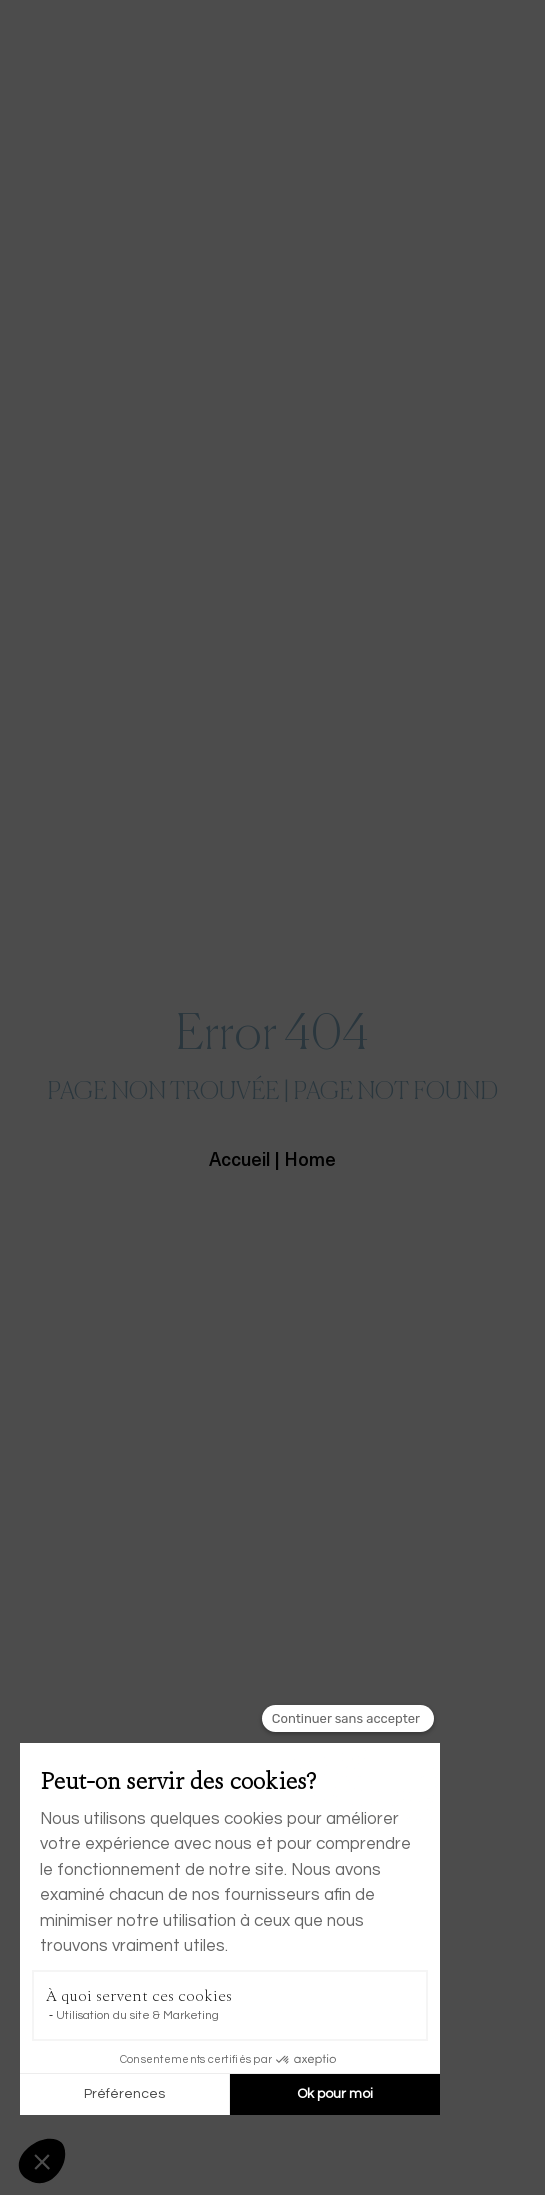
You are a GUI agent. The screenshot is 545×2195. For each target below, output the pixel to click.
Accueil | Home (272, 1161)
